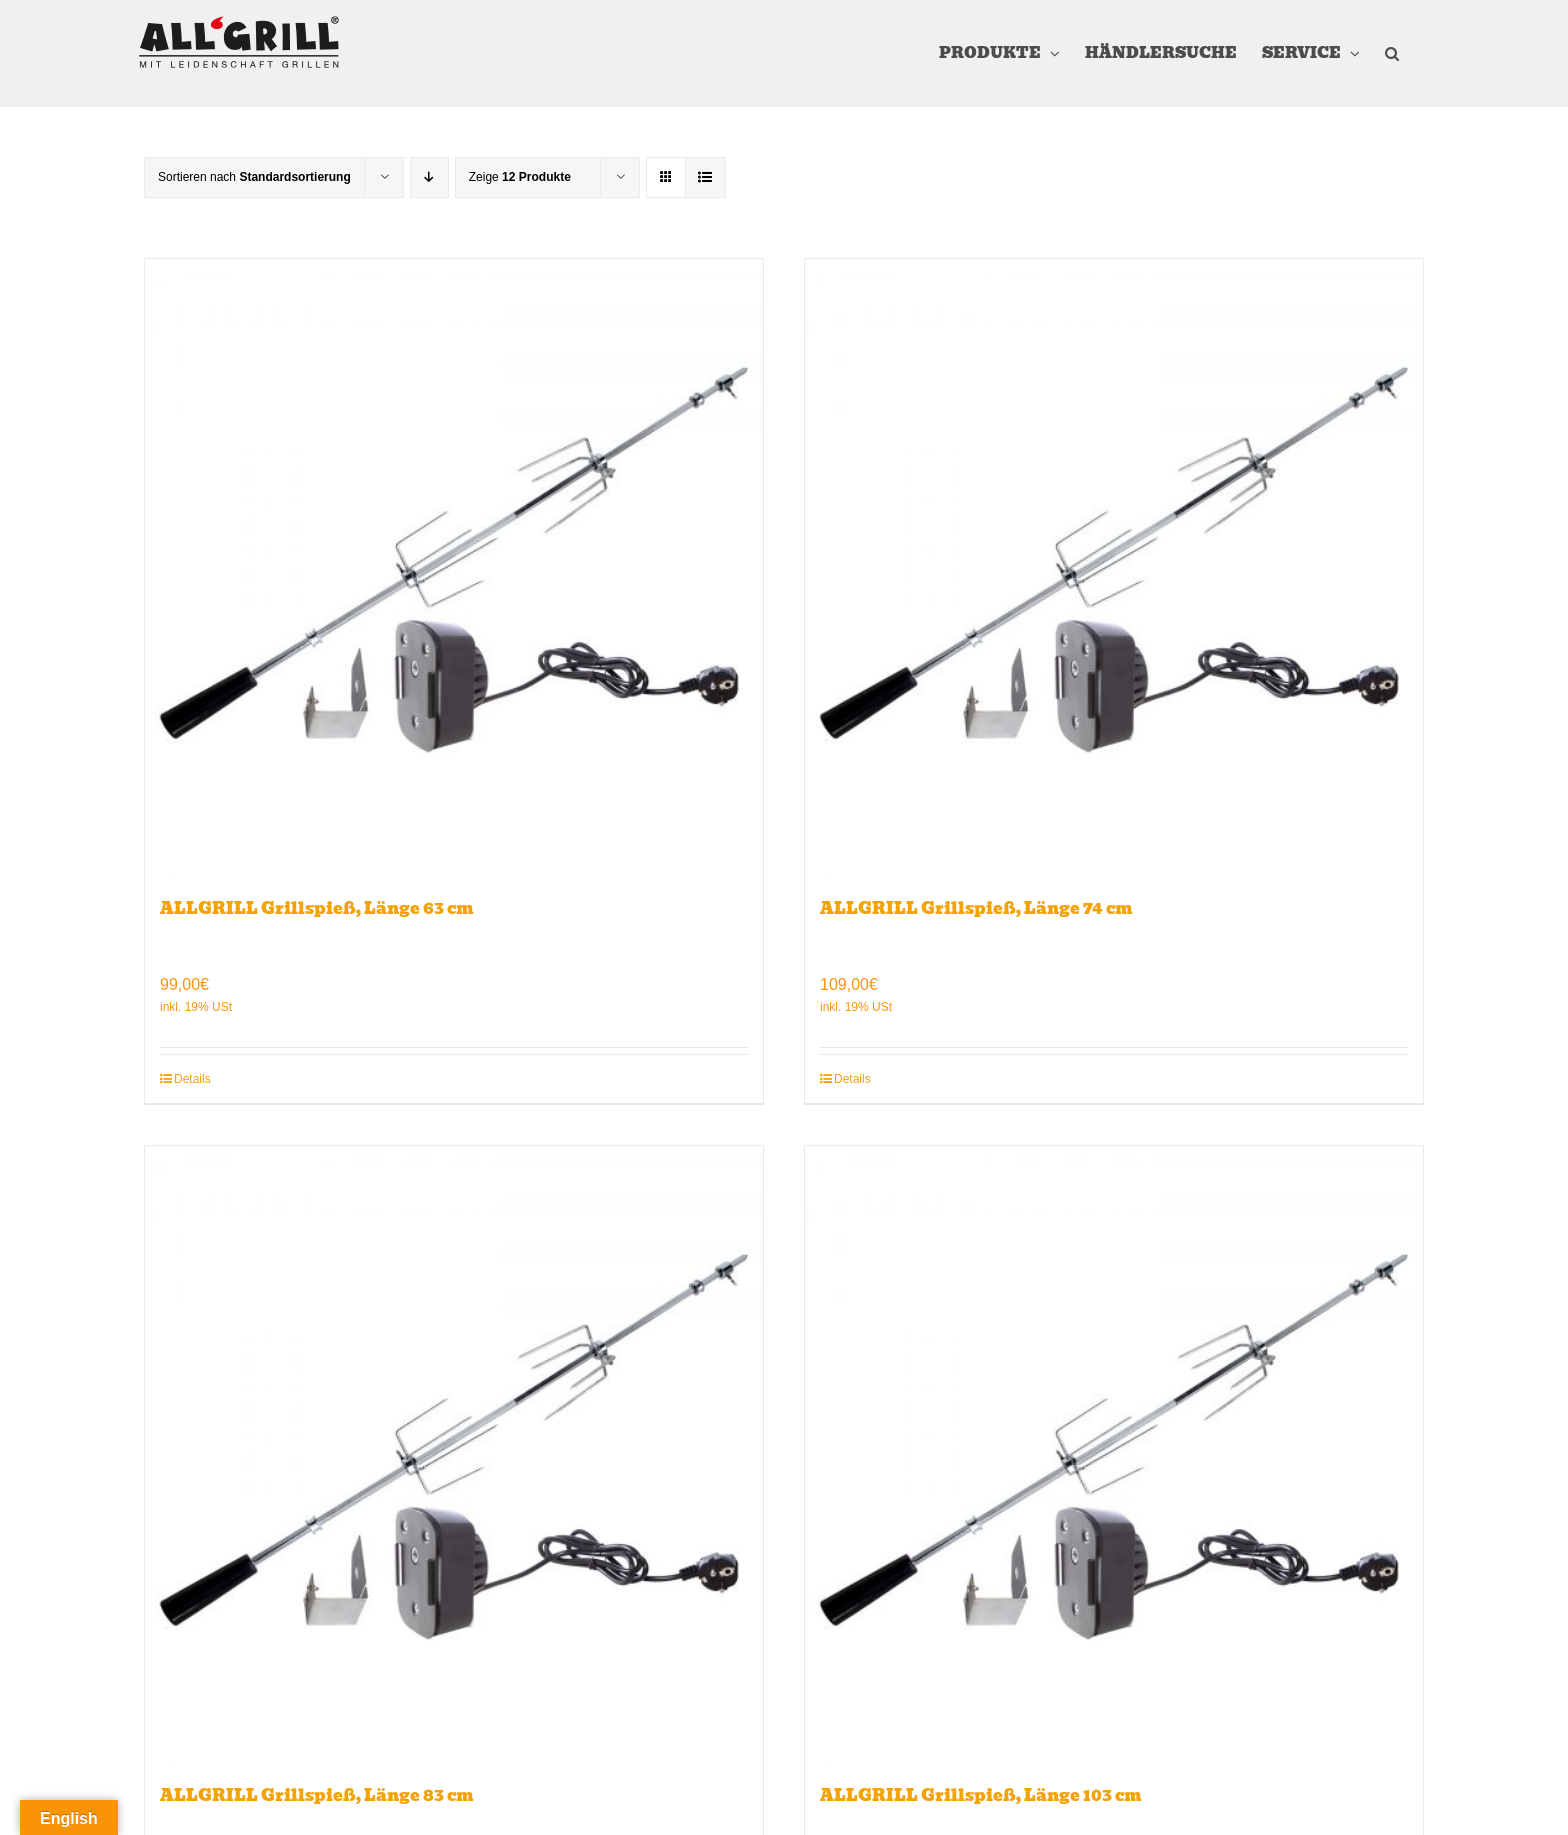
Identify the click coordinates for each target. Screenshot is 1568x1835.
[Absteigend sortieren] (429, 177)
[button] (1392, 53)
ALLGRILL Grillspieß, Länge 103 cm (981, 1795)
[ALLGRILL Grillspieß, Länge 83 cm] (454, 1455)
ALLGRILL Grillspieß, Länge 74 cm (976, 908)
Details (192, 1079)
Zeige (520, 177)
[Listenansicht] (705, 177)
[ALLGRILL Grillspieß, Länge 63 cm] (454, 568)
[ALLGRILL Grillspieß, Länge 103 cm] (1114, 1455)
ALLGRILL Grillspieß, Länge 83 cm (317, 1795)
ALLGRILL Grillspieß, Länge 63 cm (317, 908)
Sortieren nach (254, 177)
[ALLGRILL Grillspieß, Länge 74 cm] (1114, 568)
